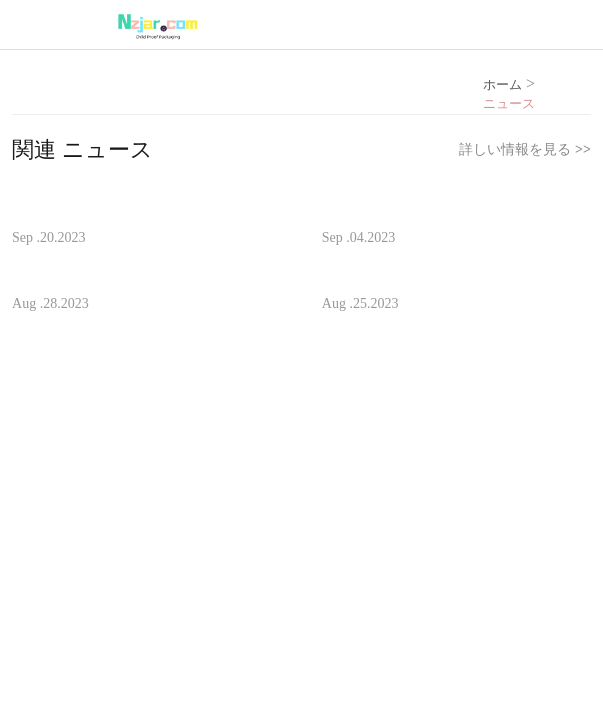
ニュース (509, 104)
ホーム (502, 84)
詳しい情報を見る (524, 149)
